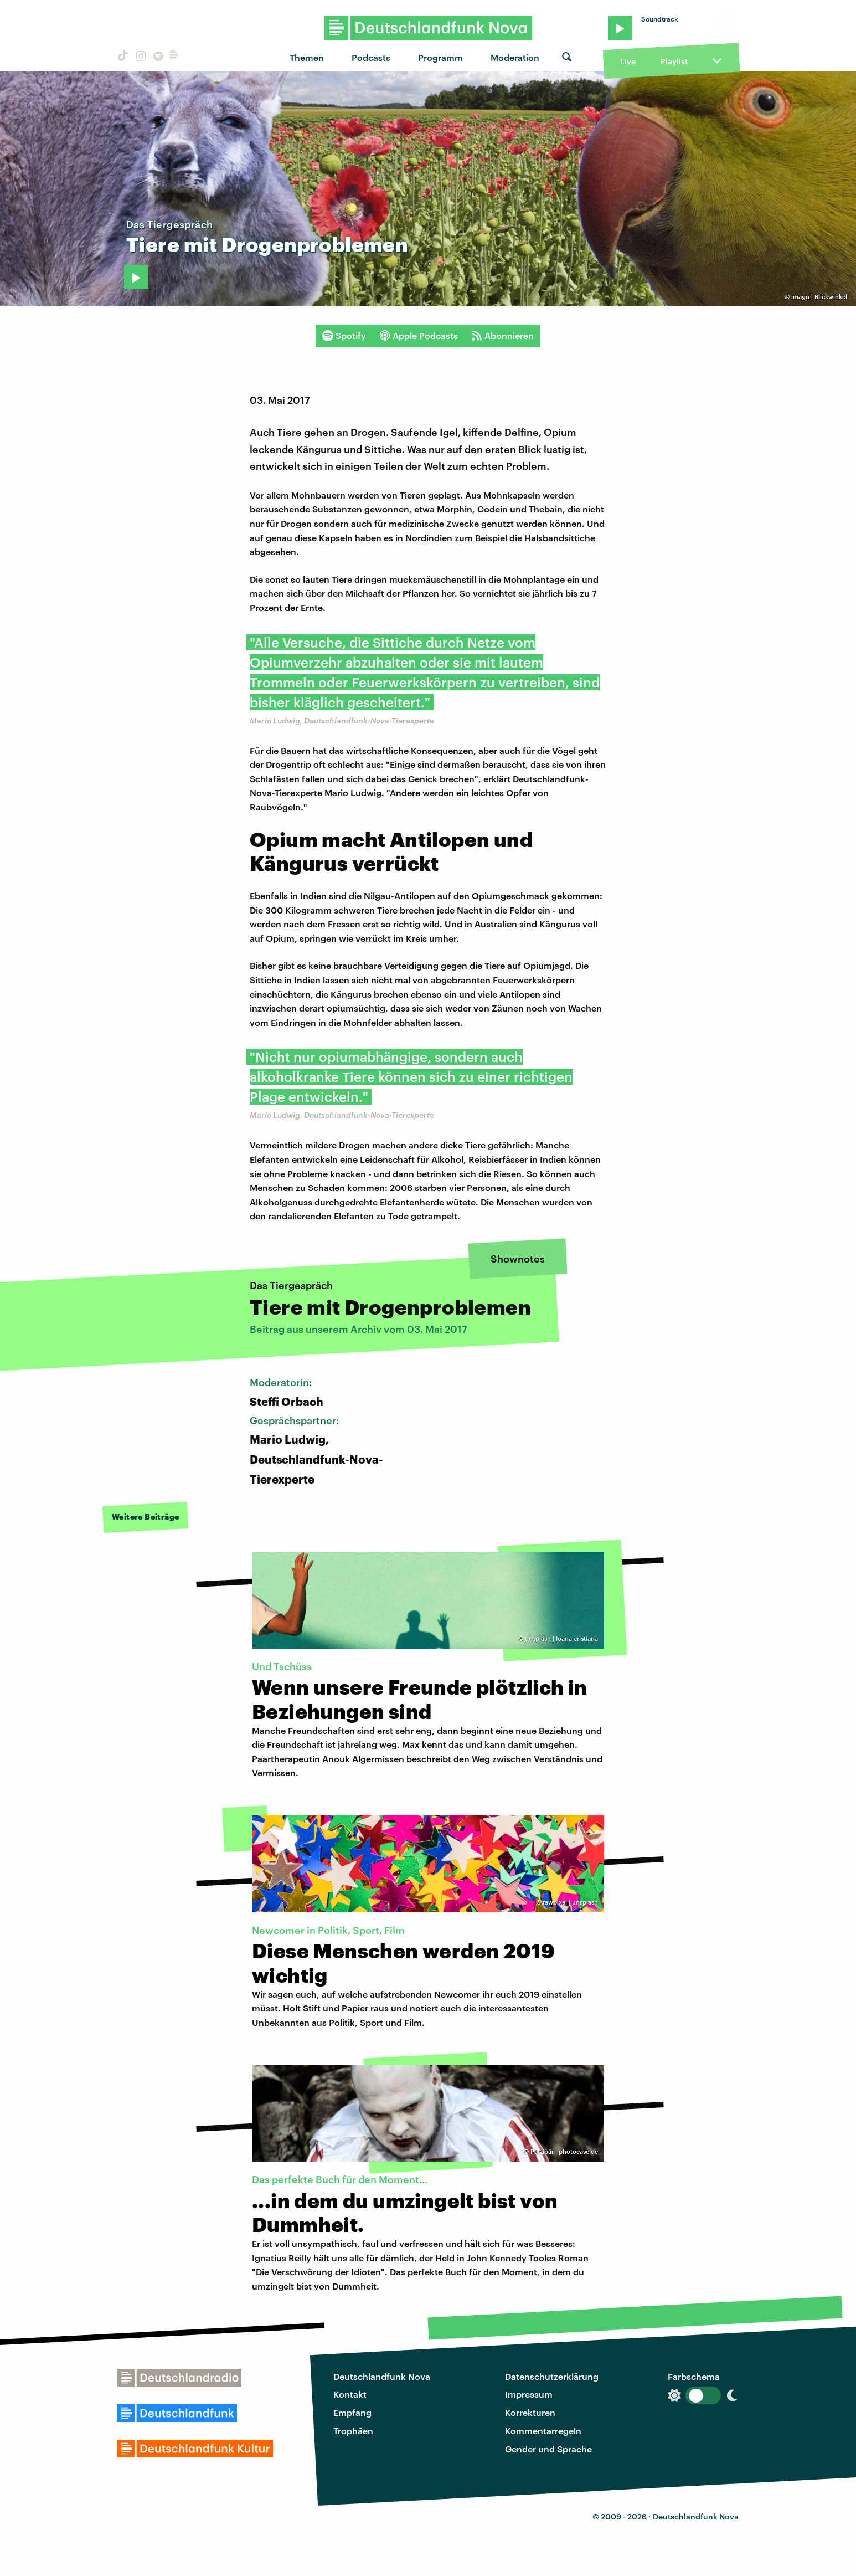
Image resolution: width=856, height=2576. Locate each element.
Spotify (344, 335)
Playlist (674, 61)
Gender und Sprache (548, 2449)
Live (628, 61)
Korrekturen (530, 2412)
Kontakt (350, 2394)
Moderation (515, 57)
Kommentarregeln (543, 2430)
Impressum (529, 2394)
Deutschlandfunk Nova (381, 2376)
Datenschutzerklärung (552, 2376)
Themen (307, 57)
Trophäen (353, 2430)
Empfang (352, 2412)
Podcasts (371, 57)
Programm (440, 57)
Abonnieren (502, 335)
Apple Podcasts (418, 335)
